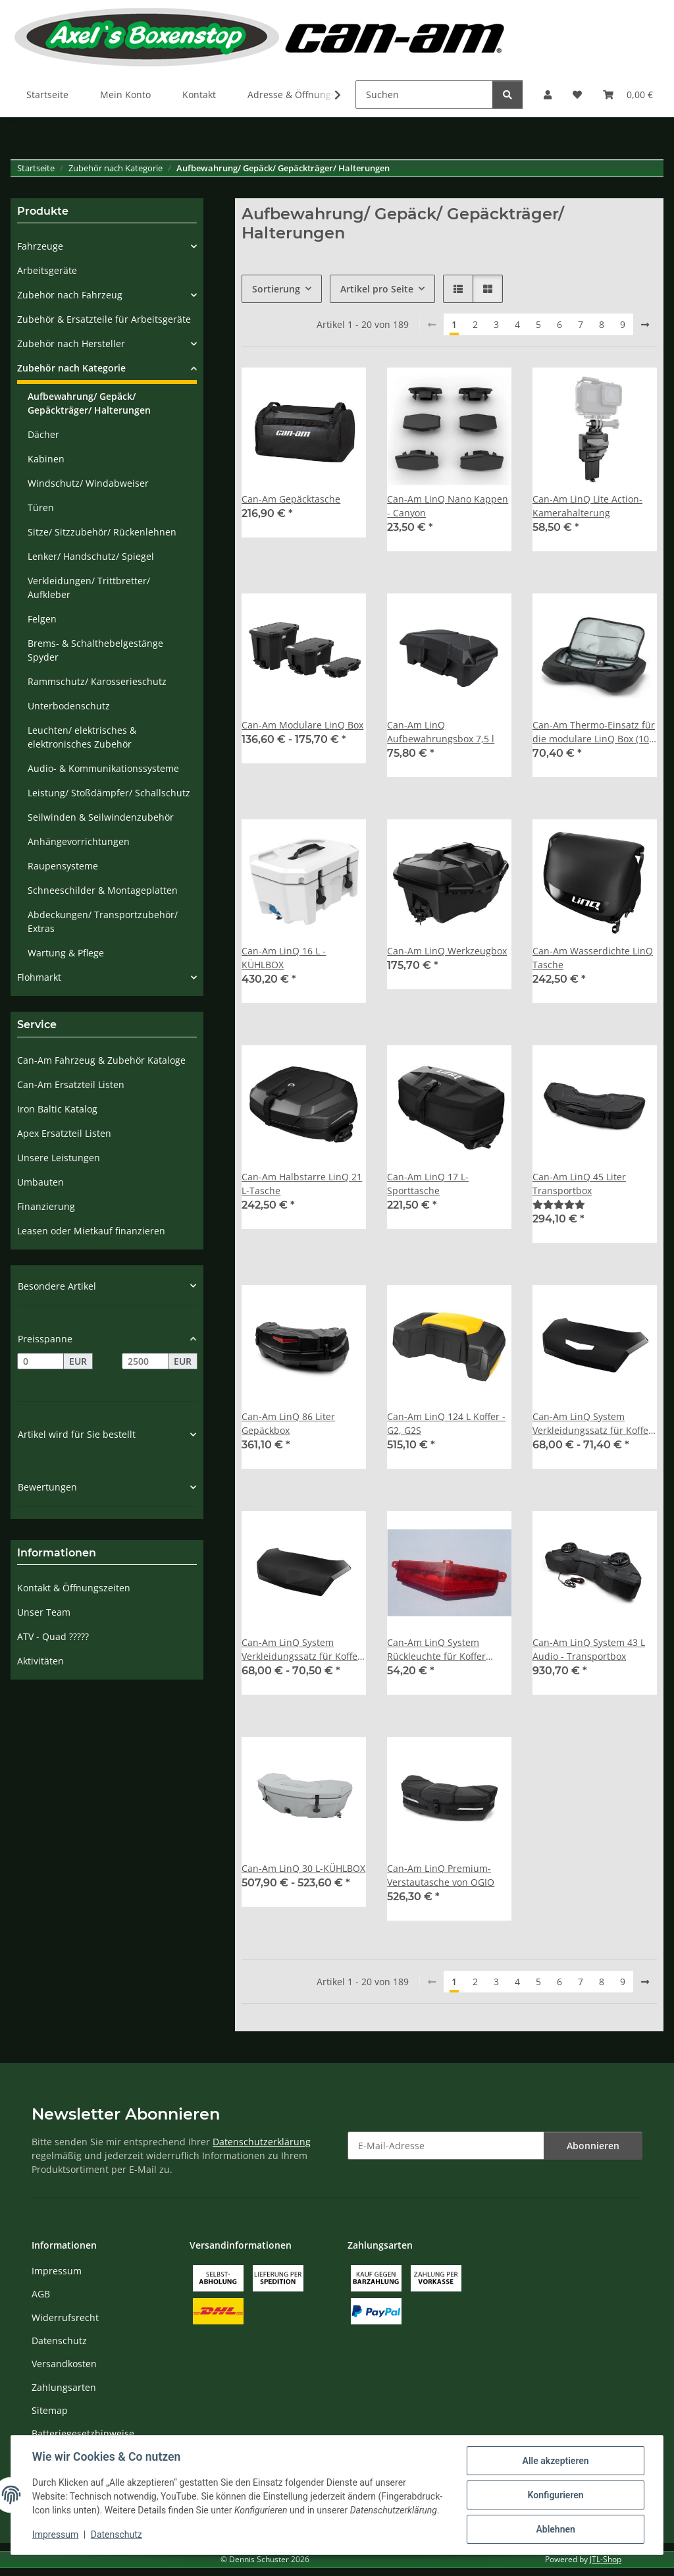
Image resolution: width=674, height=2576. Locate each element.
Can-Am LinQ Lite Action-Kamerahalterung (587, 506)
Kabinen (46, 458)
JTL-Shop (605, 2559)
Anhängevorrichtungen (79, 841)
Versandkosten (64, 2363)
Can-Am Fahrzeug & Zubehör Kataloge (101, 1060)
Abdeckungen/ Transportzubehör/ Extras (103, 921)
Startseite (47, 94)
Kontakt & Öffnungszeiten (73, 1587)
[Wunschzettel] (577, 94)
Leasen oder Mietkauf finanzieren (91, 1230)
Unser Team (43, 1612)
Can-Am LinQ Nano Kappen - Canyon (447, 506)
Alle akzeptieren (555, 2460)
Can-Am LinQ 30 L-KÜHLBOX (303, 1868)
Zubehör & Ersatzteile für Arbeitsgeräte (104, 319)
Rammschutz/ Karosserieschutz (97, 681)
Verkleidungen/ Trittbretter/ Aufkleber (89, 587)
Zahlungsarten (64, 2387)
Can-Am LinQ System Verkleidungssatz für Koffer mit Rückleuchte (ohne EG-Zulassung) (592, 1423)
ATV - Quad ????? (53, 1636)
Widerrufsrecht (65, 2317)
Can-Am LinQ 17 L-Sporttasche (428, 1183)
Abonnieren (593, 2145)
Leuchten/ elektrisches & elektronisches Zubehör (82, 737)
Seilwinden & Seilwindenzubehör (101, 817)
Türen (41, 507)
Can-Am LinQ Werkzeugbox (447, 951)
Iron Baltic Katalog (57, 1109)
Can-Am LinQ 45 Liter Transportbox (579, 1183)
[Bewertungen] (558, 1204)
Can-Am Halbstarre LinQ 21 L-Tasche (302, 1183)
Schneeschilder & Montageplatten (103, 890)
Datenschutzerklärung (262, 2141)
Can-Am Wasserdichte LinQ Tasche (592, 958)
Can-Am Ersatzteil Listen (70, 1084)
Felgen (42, 619)
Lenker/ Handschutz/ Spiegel (91, 556)
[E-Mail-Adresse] (446, 2145)
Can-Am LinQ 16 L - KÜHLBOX (284, 958)
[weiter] (645, 325)
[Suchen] (424, 94)
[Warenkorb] (627, 94)
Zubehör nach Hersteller (71, 343)
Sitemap (50, 2410)
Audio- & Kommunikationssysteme (103, 768)
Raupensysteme (63, 866)
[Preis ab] (40, 1361)
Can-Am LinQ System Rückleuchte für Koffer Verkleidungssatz (436, 1649)
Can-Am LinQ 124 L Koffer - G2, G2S (446, 1423)
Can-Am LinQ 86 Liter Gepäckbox (288, 1423)
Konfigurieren (555, 2495)
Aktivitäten (40, 1661)
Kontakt (199, 94)
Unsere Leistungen (58, 1157)
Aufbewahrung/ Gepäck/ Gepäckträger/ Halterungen (89, 403)
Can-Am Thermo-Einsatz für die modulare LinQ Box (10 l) (593, 732)
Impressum (55, 2535)
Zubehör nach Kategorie (71, 368)
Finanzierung (46, 1206)
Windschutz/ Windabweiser (88, 483)
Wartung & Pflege (66, 952)
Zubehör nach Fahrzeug (69, 294)
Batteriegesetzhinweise (83, 2433)
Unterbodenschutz (69, 705)
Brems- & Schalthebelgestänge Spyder (95, 650)
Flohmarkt (39, 977)
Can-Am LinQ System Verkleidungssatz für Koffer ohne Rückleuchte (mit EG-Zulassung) (301, 1649)
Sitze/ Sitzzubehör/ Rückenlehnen (102, 532)
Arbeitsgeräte (47, 270)
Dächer (43, 434)
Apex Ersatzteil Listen (64, 1133)
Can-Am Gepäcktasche (291, 499)
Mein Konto (125, 94)
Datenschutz (116, 2535)
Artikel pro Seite (376, 289)
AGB (41, 2294)
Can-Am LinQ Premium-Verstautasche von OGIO (440, 1875)
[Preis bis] (145, 1361)
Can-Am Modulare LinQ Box (302, 725)
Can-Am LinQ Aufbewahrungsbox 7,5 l (440, 732)
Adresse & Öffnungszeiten (305, 94)
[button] (547, 94)
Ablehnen (555, 2529)
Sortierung (276, 289)
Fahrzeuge (40, 246)
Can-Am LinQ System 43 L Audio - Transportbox (588, 1649)
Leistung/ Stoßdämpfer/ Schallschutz (109, 792)
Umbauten (40, 1182)
